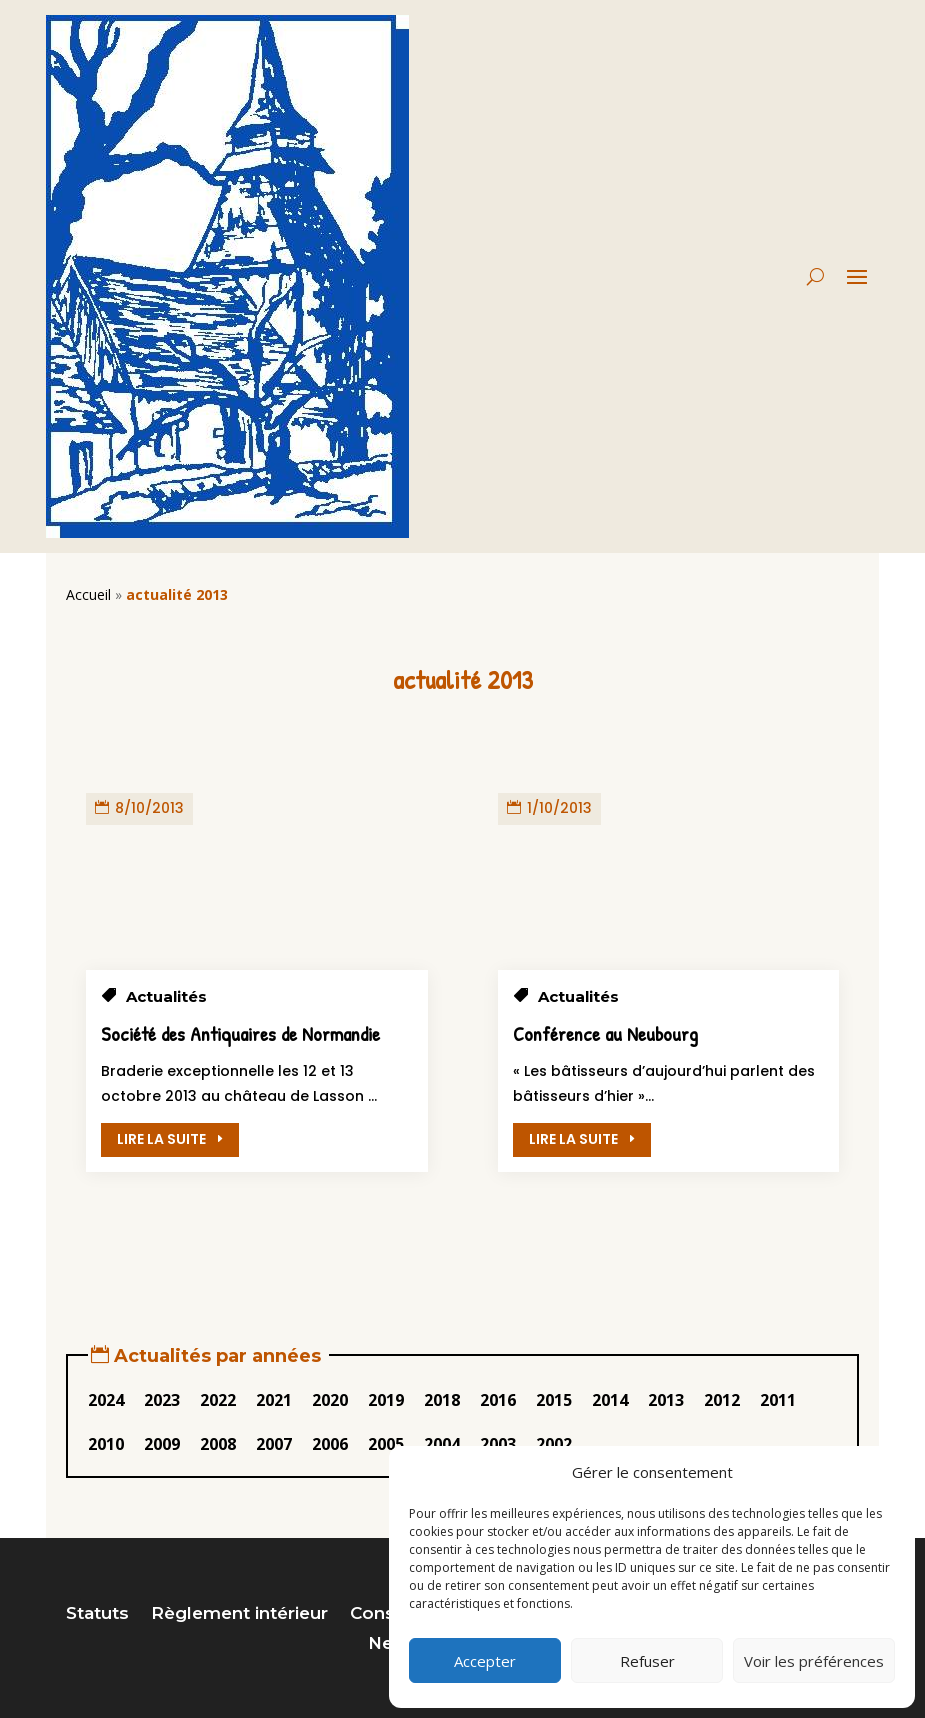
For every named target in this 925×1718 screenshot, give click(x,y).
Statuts (97, 1614)
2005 (386, 1444)
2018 (442, 1400)
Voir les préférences (814, 1661)
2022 (218, 1400)
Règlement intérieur (239, 1614)
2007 (274, 1444)
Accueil (88, 594)
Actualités (166, 996)
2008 (218, 1444)
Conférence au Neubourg (605, 1033)
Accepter (485, 1661)
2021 (274, 1400)
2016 (498, 1400)
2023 (162, 1400)
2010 (106, 1444)
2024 (106, 1400)
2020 (330, 1400)
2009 (162, 1444)
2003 (498, 1444)
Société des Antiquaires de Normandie (240, 1033)
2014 (610, 1400)
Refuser (647, 1661)
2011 (778, 1400)
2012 (722, 1400)
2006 (330, 1444)
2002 (554, 1444)
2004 (442, 1444)
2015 (554, 1400)
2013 (666, 1400)
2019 (386, 1400)
